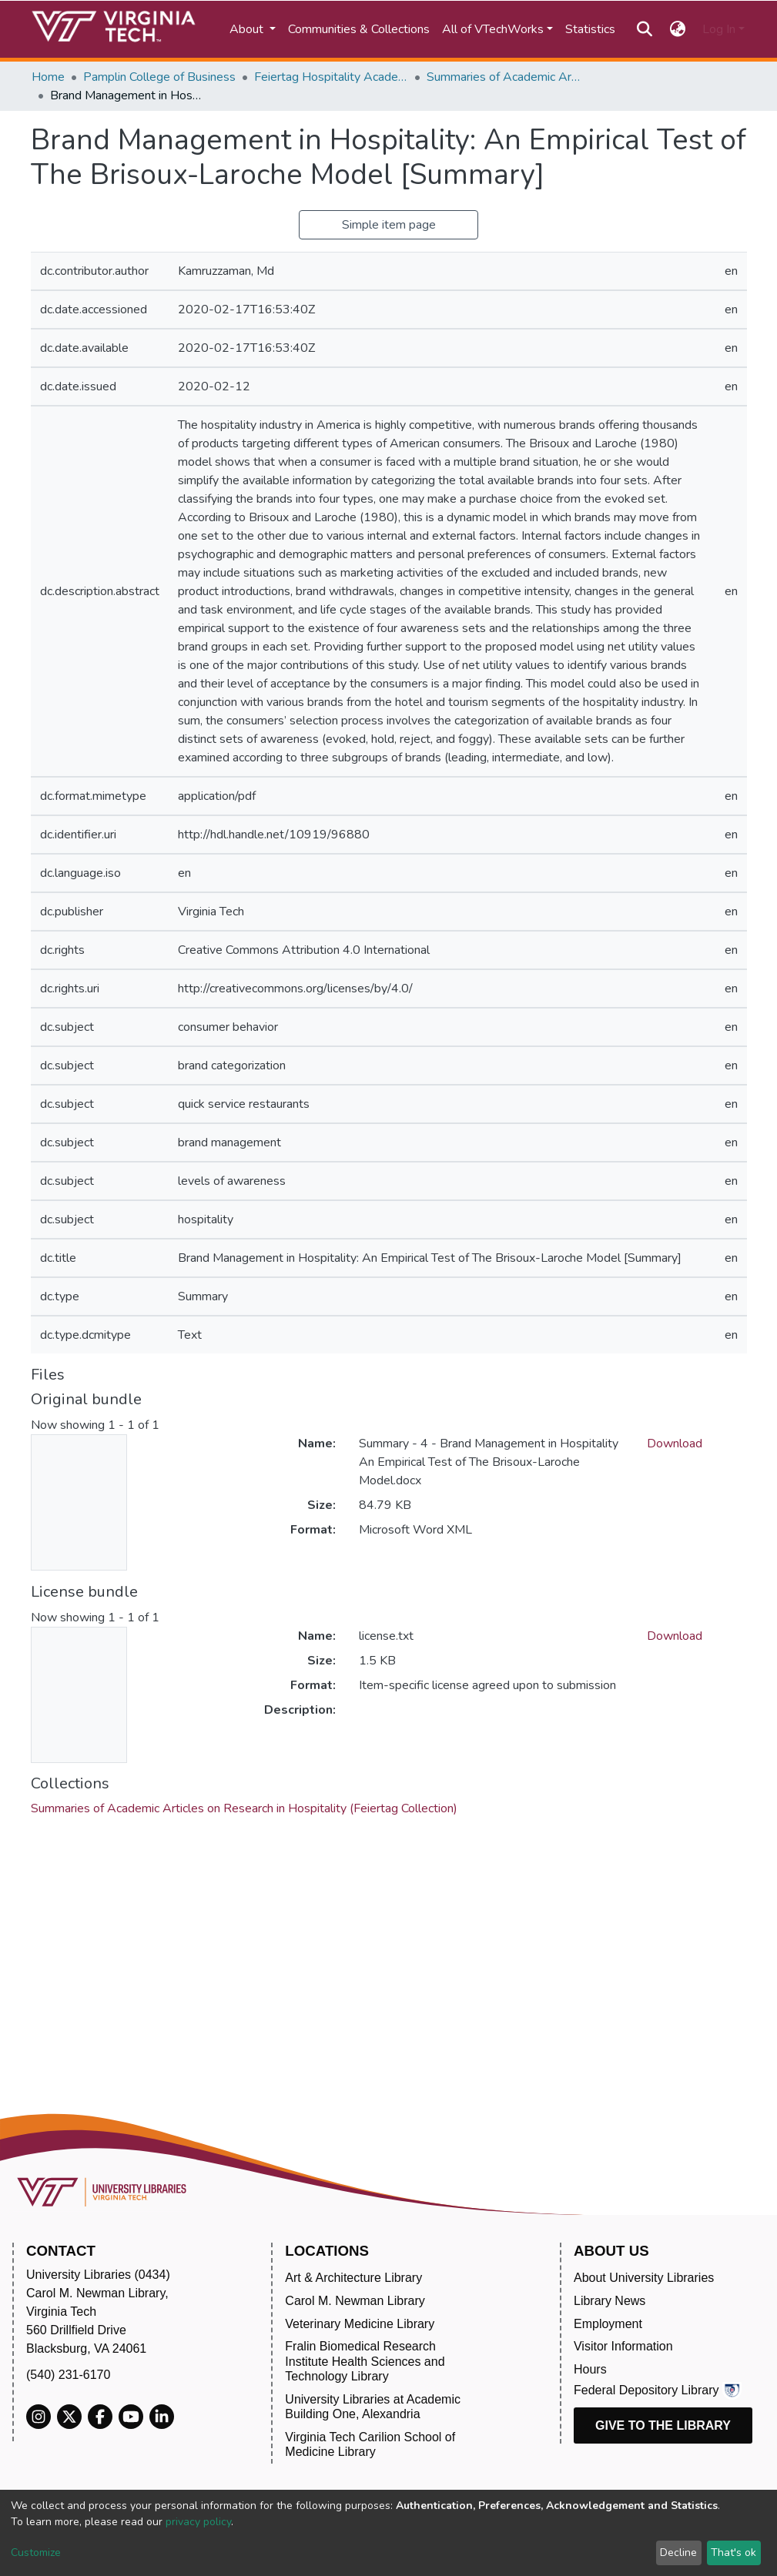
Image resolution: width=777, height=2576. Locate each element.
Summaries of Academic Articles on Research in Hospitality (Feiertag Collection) (504, 77)
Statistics (590, 29)
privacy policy (198, 2521)
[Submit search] (645, 29)
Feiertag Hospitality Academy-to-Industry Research (331, 77)
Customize (36, 2552)
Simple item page (389, 224)
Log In (718, 29)
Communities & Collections (359, 29)
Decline (678, 2552)
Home (48, 77)
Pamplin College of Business (159, 77)
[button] (677, 29)
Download (674, 1443)
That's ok (733, 2552)
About (247, 29)
